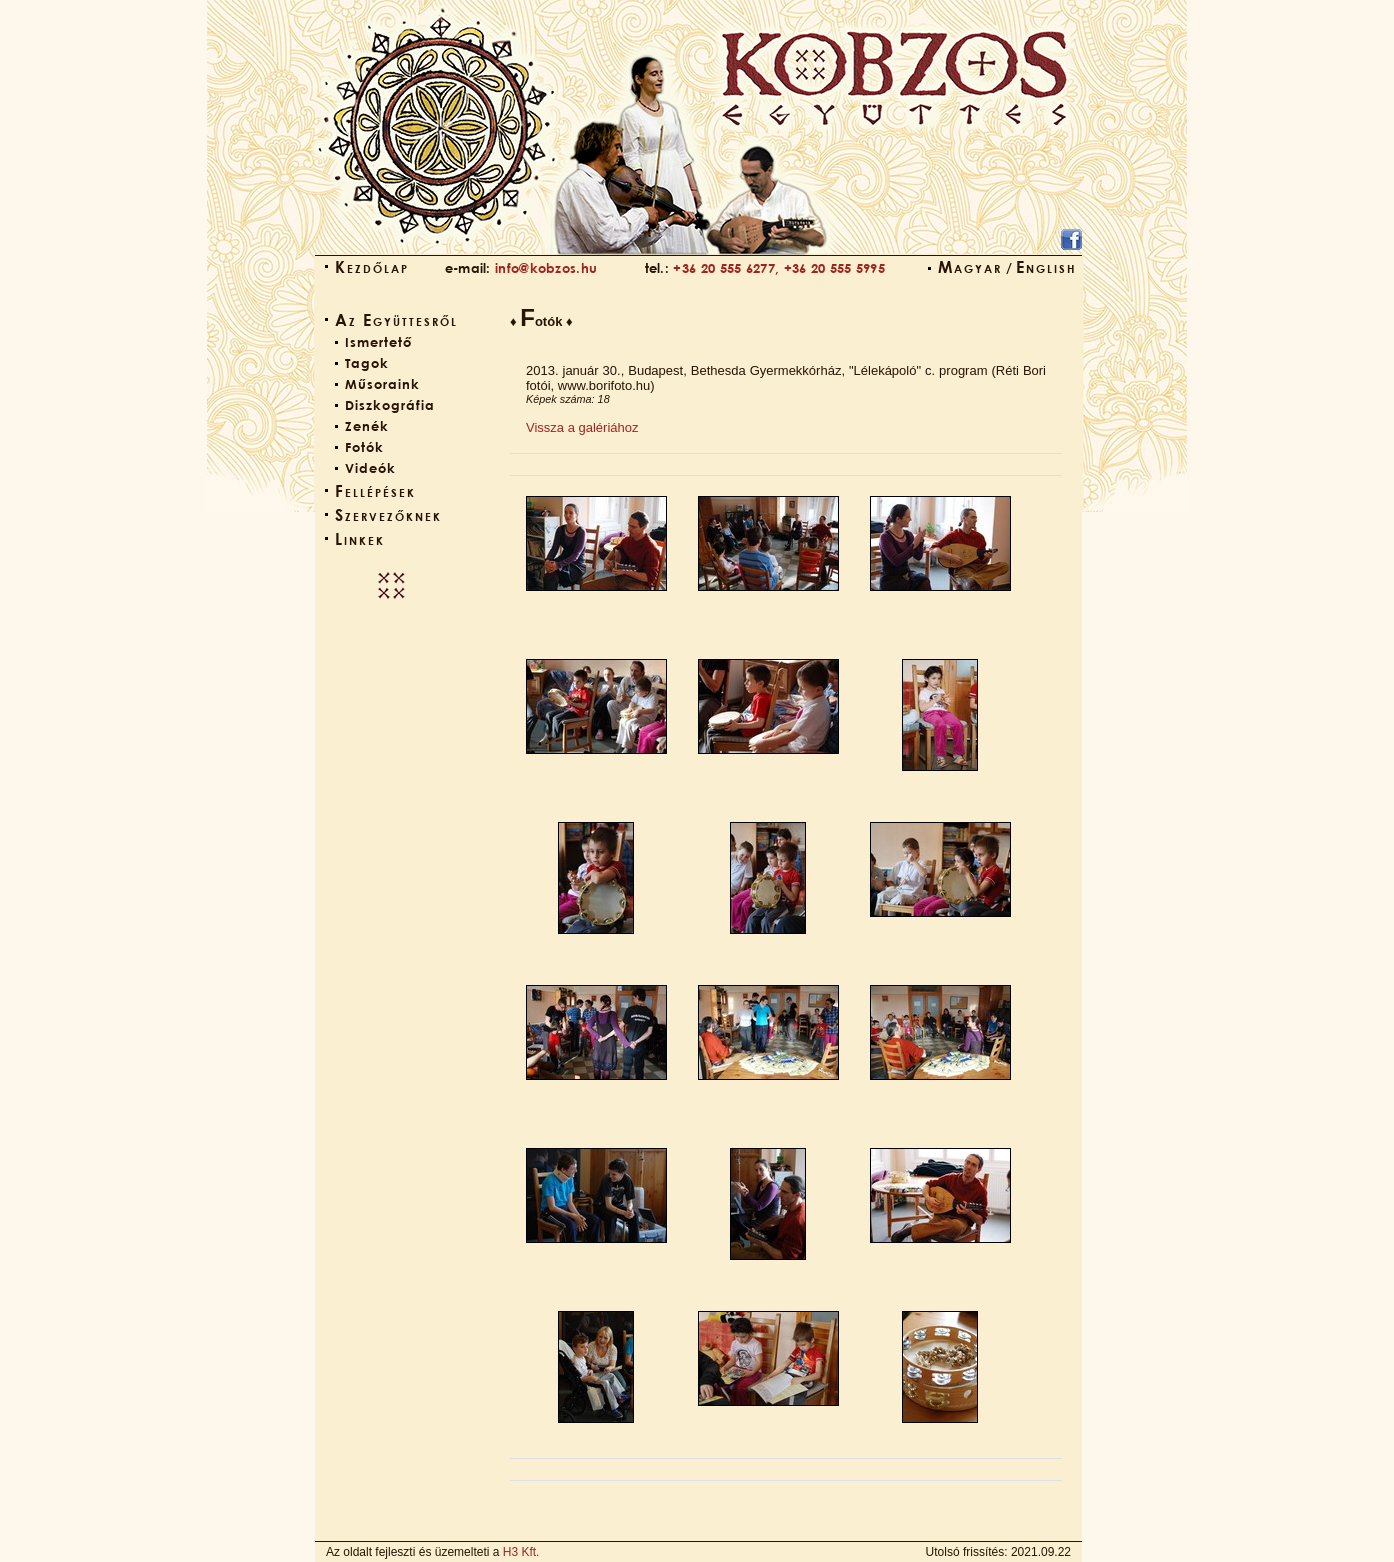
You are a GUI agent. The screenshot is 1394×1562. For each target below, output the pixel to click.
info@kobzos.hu (546, 268)
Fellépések (375, 490)
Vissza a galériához (582, 427)
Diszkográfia (390, 405)
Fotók (364, 447)
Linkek (360, 538)
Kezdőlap (372, 266)
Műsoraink (382, 384)
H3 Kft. (521, 1552)
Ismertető (378, 342)
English (1046, 266)
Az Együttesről (396, 319)
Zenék (367, 426)
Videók (370, 468)
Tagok (367, 363)
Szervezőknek (388, 514)
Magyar (970, 266)
